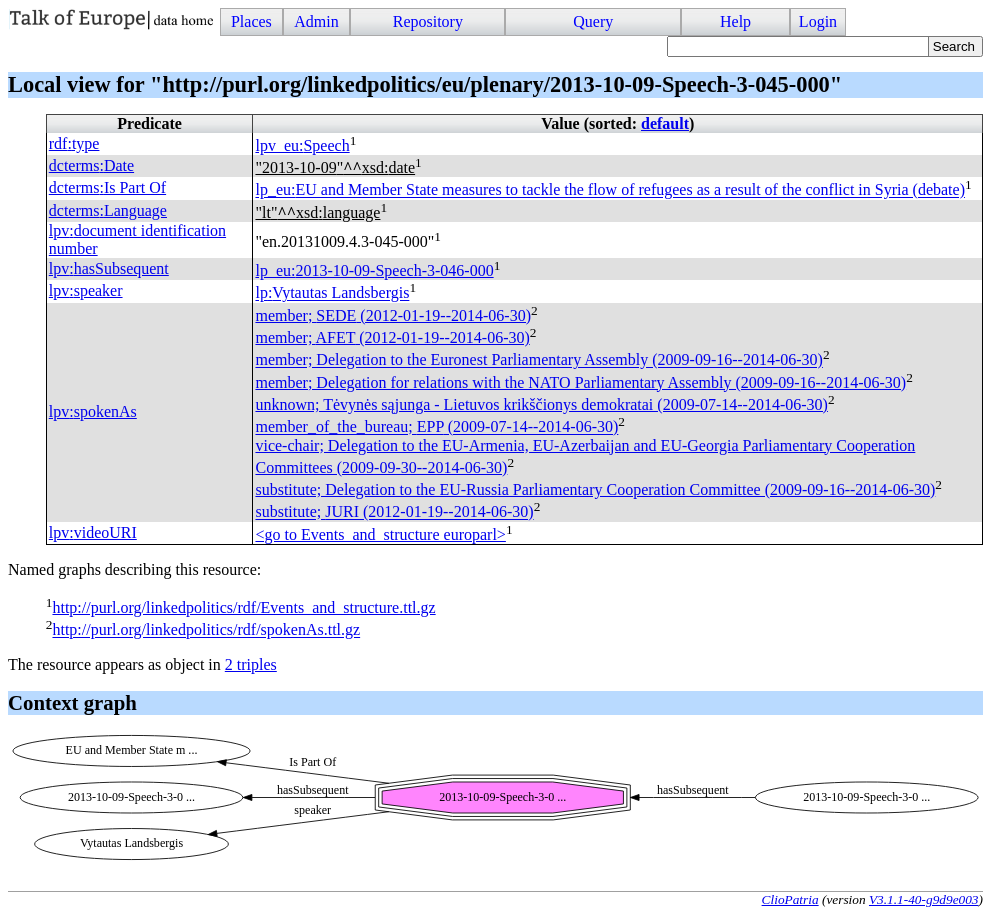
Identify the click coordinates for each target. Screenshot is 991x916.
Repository (428, 21)
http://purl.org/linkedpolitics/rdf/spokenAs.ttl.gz (206, 630)
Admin (316, 21)
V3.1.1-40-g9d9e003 (924, 899)
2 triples (251, 664)
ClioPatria (790, 899)
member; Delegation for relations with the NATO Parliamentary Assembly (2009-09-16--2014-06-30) (580, 382)
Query (593, 21)
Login (818, 21)
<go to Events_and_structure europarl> (380, 534)
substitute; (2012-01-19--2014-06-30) (394, 512)
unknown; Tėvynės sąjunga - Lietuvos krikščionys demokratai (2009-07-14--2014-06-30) (541, 404)
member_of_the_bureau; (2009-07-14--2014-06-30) (436, 427)
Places (251, 21)
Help (735, 21)
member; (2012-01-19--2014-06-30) (393, 315)
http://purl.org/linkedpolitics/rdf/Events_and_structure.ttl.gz (243, 607)
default (665, 123)
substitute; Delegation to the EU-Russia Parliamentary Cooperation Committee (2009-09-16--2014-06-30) (595, 489)
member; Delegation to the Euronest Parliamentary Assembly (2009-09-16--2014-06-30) (538, 360)
